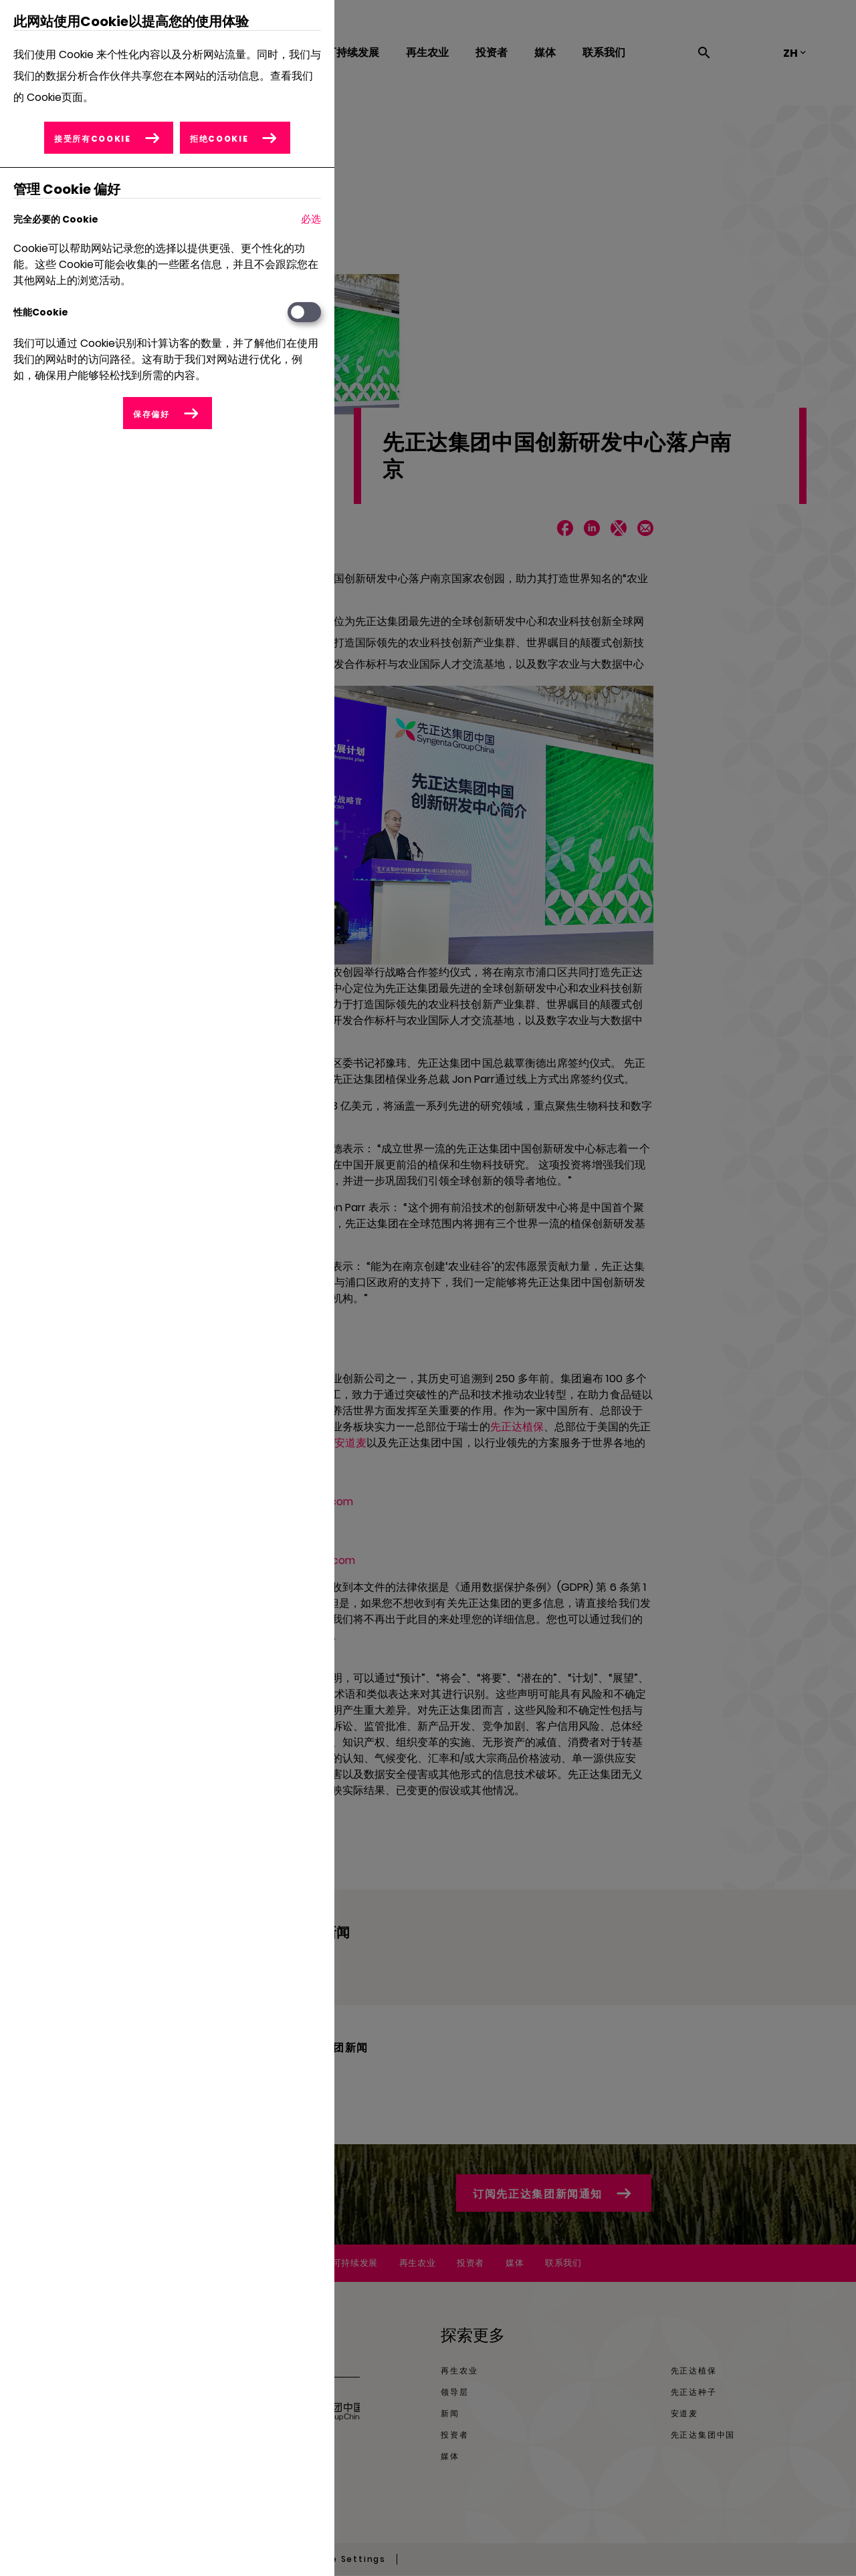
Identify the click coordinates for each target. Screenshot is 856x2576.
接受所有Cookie (92, 138)
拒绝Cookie (219, 138)
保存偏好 (151, 414)
